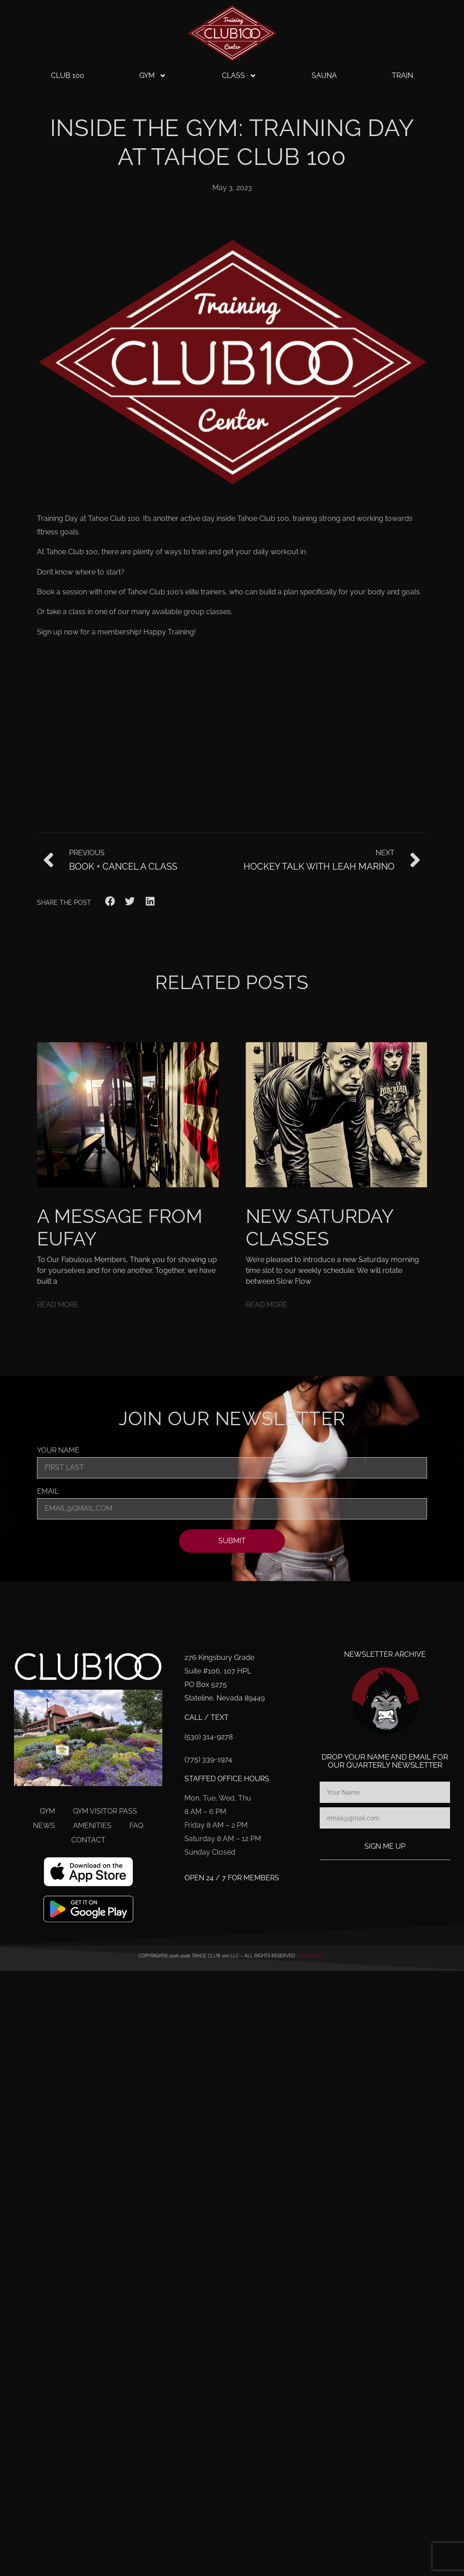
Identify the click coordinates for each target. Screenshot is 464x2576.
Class (239, 76)
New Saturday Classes (319, 1227)
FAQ (136, 1825)
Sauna (324, 75)
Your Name (58, 1450)
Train (402, 75)
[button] (110, 901)
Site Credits (311, 1955)
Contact (88, 1840)
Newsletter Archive (385, 1654)
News (44, 1825)
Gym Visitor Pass (105, 1811)
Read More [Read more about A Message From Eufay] (57, 1304)
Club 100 (67, 75)
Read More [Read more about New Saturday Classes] (266, 1304)
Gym (152, 76)
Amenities (92, 1825)
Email (48, 1491)
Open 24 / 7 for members (231, 1878)
